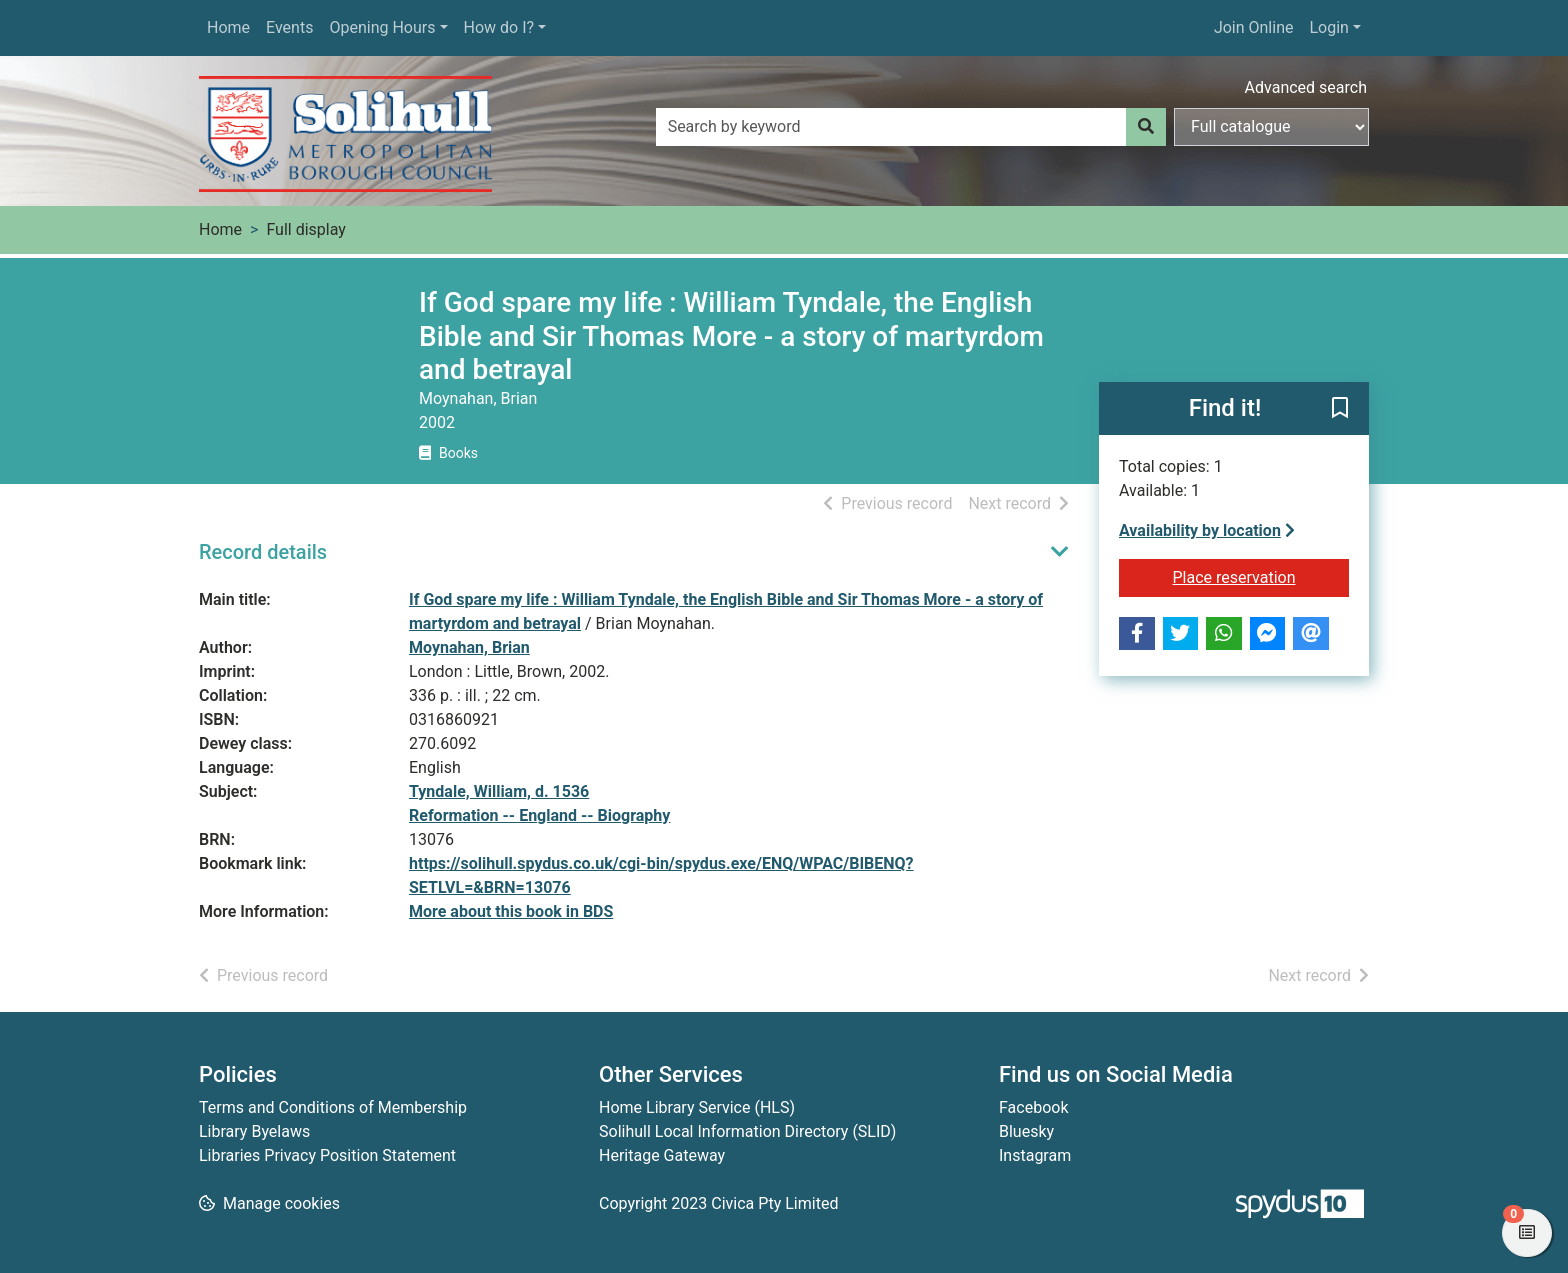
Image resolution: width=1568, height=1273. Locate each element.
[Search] (1146, 127)
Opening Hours (382, 27)
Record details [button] (263, 552)
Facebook (1033, 1107)
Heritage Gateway (662, 1155)
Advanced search (1306, 87)
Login (1328, 27)
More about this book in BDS (511, 911)
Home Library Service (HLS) (697, 1107)
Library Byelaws (254, 1131)
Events (289, 27)
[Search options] (1271, 127)
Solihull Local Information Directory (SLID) (747, 1131)
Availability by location (1207, 530)
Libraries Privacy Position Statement (327, 1155)
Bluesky (1026, 1131)
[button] (1340, 409)
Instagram (1035, 1155)
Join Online (1254, 27)
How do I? (499, 27)
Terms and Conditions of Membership (333, 1107)
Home (228, 27)
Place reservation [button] (1261, 576)
